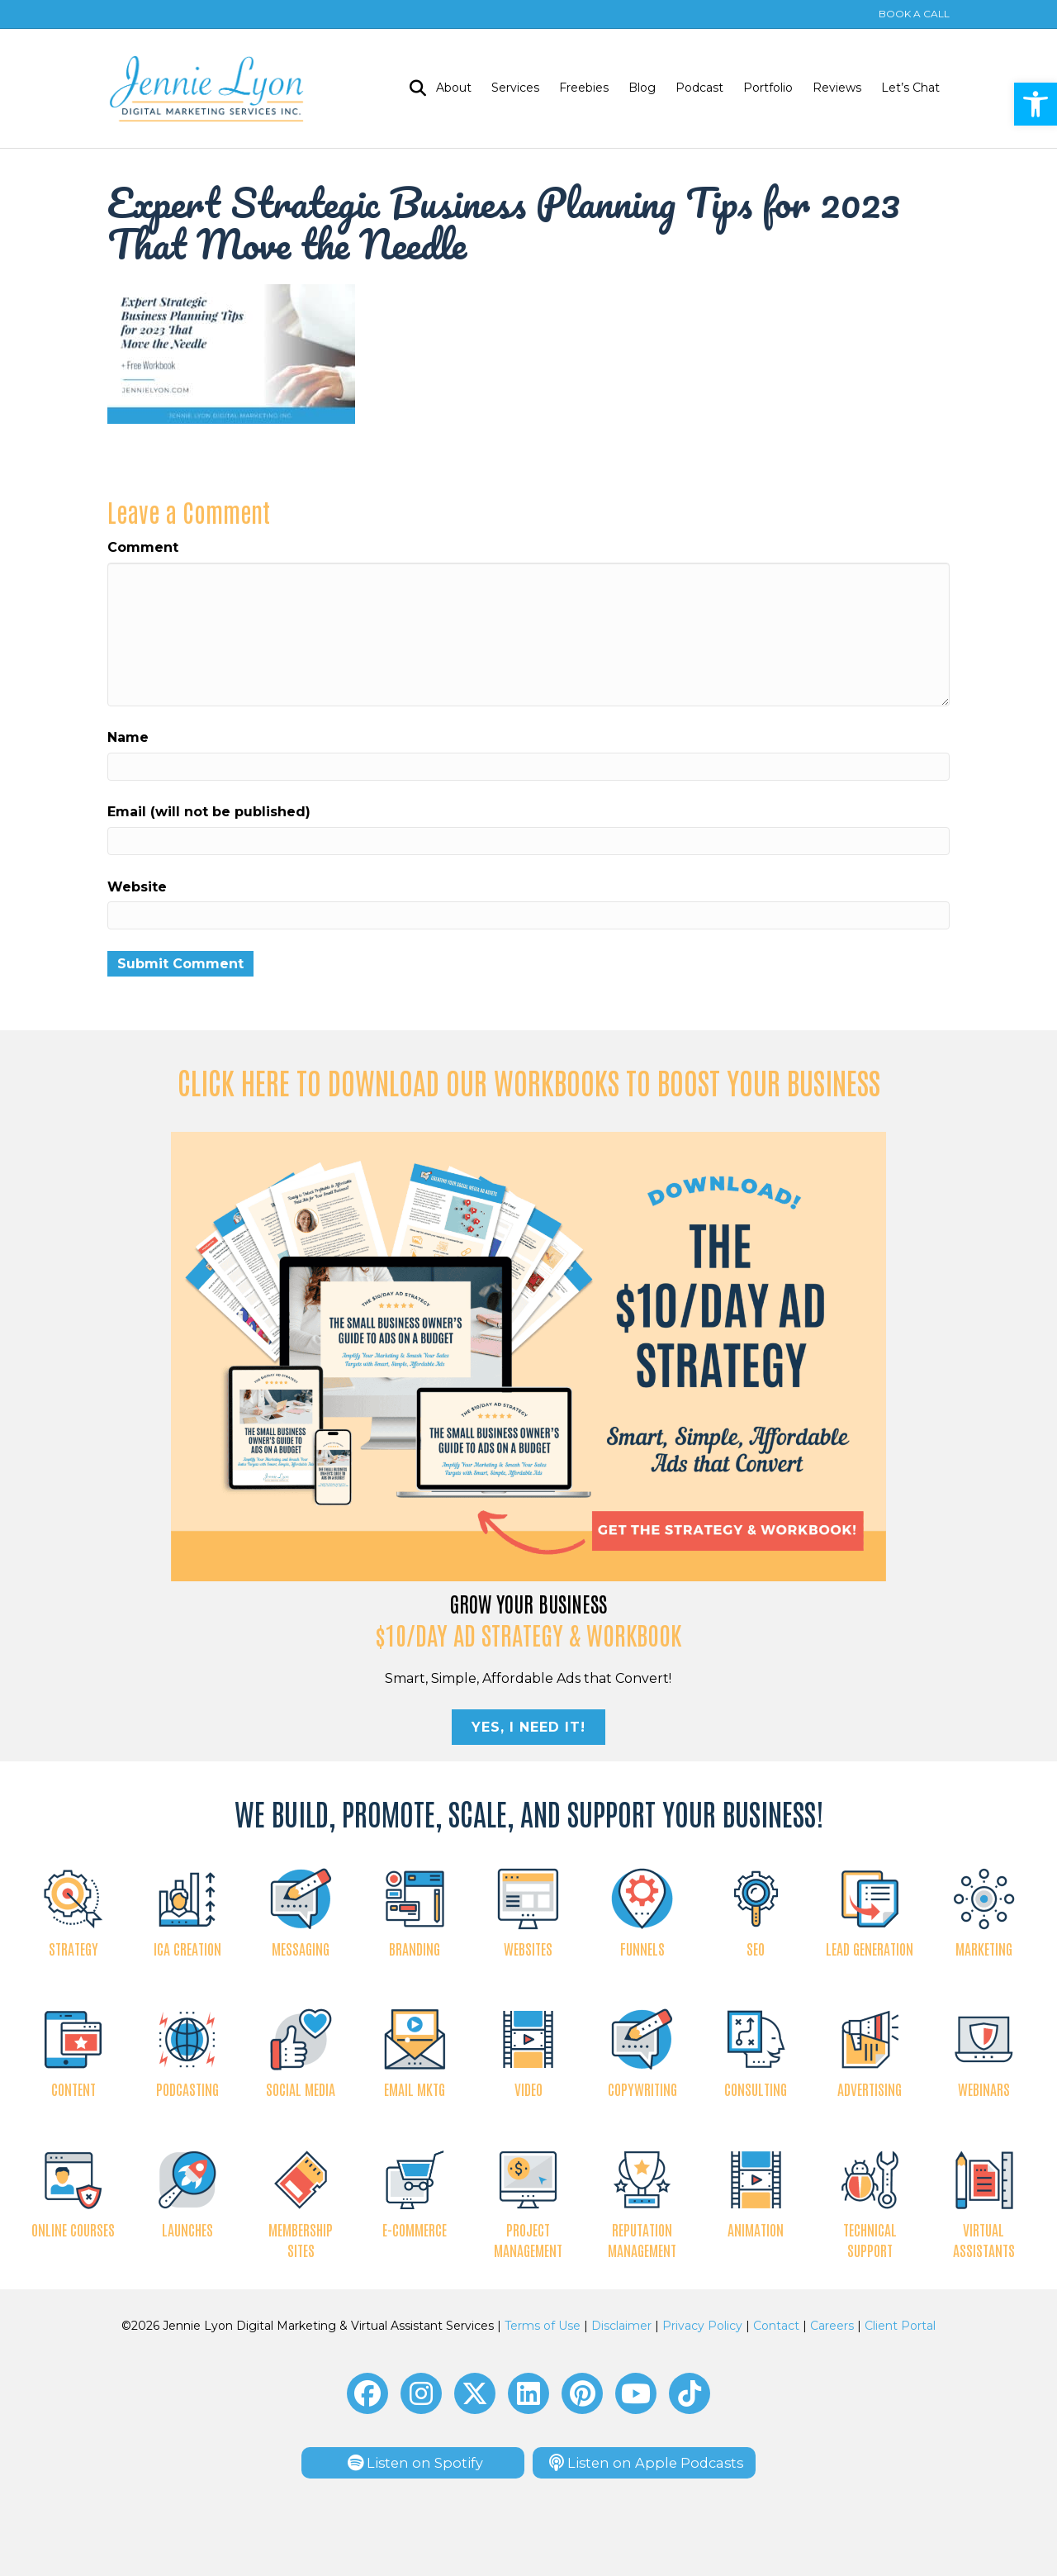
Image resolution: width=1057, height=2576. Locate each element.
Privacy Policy (702, 2325)
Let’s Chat (910, 87)
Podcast (699, 87)
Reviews (837, 87)
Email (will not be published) (208, 812)
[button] (367, 2393)
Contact (776, 2325)
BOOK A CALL (914, 13)
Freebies (584, 87)
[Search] (413, 88)
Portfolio (768, 87)
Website (137, 887)
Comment (142, 547)
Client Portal (900, 2325)
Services (515, 87)
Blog (642, 87)
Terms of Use (543, 2325)
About (454, 87)
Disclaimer (621, 2325)
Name (128, 737)
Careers (832, 2325)
